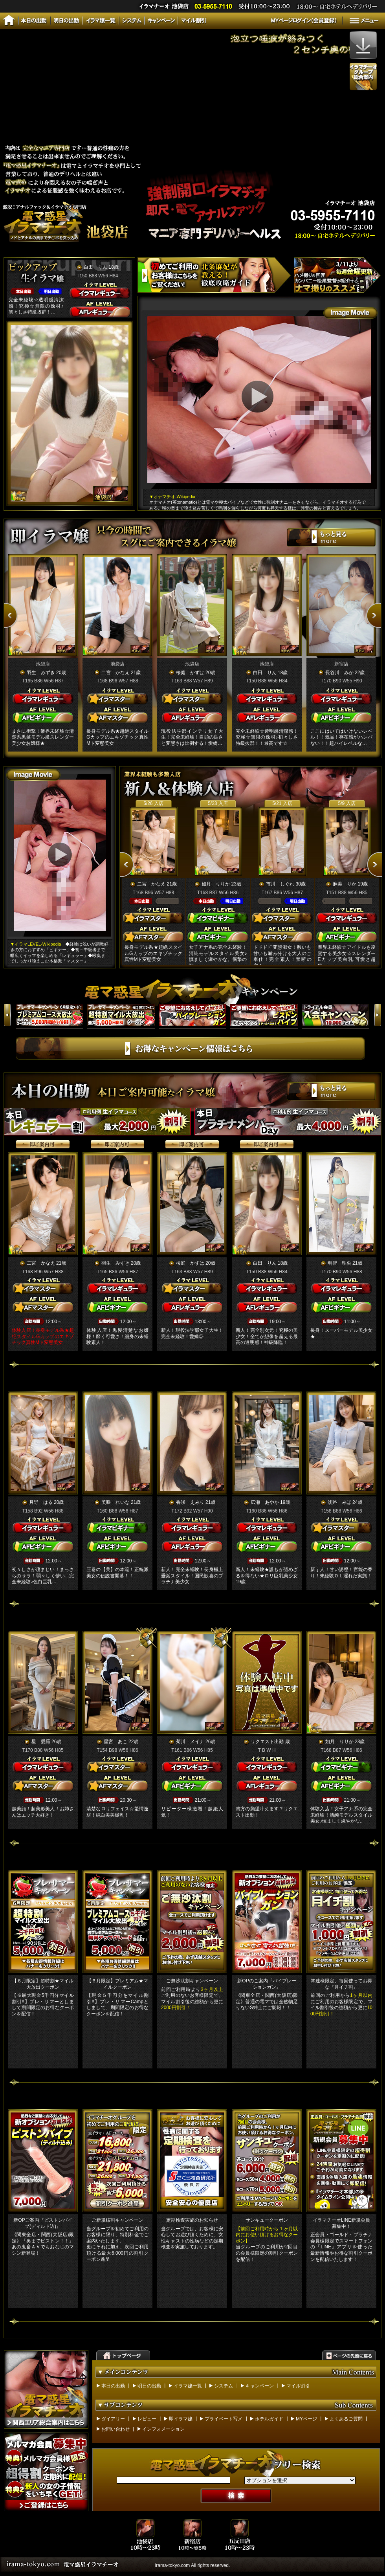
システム (223, 2386)
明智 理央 (339, 1263)
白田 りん (95, 267)
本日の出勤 (113, 2386)
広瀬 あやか (265, 1502)
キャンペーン (260, 2386)
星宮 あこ (115, 1741)
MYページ (306, 2419)
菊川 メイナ (190, 1741)
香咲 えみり (190, 1502)
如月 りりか (216, 884)
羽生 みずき (41, 672)
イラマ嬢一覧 (188, 2386)
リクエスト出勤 (267, 1741)
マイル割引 (298, 2386)
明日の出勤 (149, 2386)
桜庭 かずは (190, 672)
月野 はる (41, 1502)
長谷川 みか (339, 672)
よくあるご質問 (346, 2419)
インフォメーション (163, 2429)
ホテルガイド (269, 2419)
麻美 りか (344, 884)
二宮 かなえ (115, 672)
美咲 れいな (115, 1502)
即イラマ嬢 (180, 2419)
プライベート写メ (223, 2419)
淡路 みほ (339, 1502)
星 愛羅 (40, 1741)
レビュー (147, 2419)
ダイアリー (113, 2419)
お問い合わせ (115, 2429)
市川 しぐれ (280, 884)
